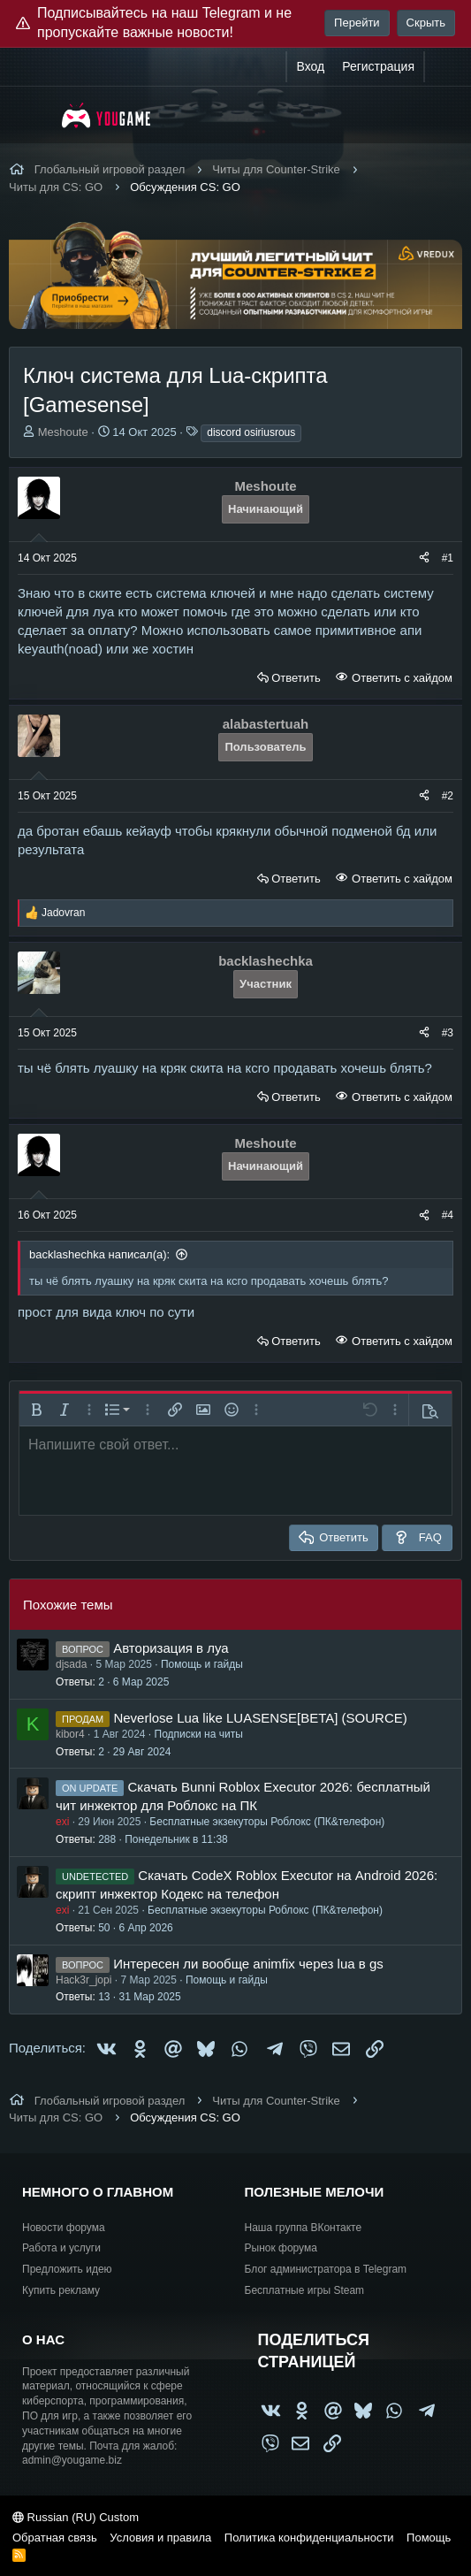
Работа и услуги (61, 2248)
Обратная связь (54, 2537)
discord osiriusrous (251, 432)
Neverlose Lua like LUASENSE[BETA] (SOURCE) (259, 1717)
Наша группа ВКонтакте (303, 2227)
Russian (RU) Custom (75, 2517)
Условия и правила (160, 2537)
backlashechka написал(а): (99, 1254)
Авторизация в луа (170, 1647)
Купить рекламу (61, 2290)
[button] (36, 1409)
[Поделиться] (424, 558)
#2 (447, 796)
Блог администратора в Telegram (326, 2269)
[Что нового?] (442, 67)
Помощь (428, 2537)
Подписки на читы (199, 1734)
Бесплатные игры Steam (305, 2290)
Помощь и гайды (202, 1664)
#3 (447, 1033)
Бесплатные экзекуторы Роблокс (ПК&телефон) (266, 1821)
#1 (447, 558)
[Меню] (33, 115)
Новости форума (63, 2227)
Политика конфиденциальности (309, 2537)
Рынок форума (281, 2248)
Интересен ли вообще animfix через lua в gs (248, 1963)
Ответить (296, 677)
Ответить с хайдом (400, 677)
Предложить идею (67, 2269)
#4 (447, 1215)
